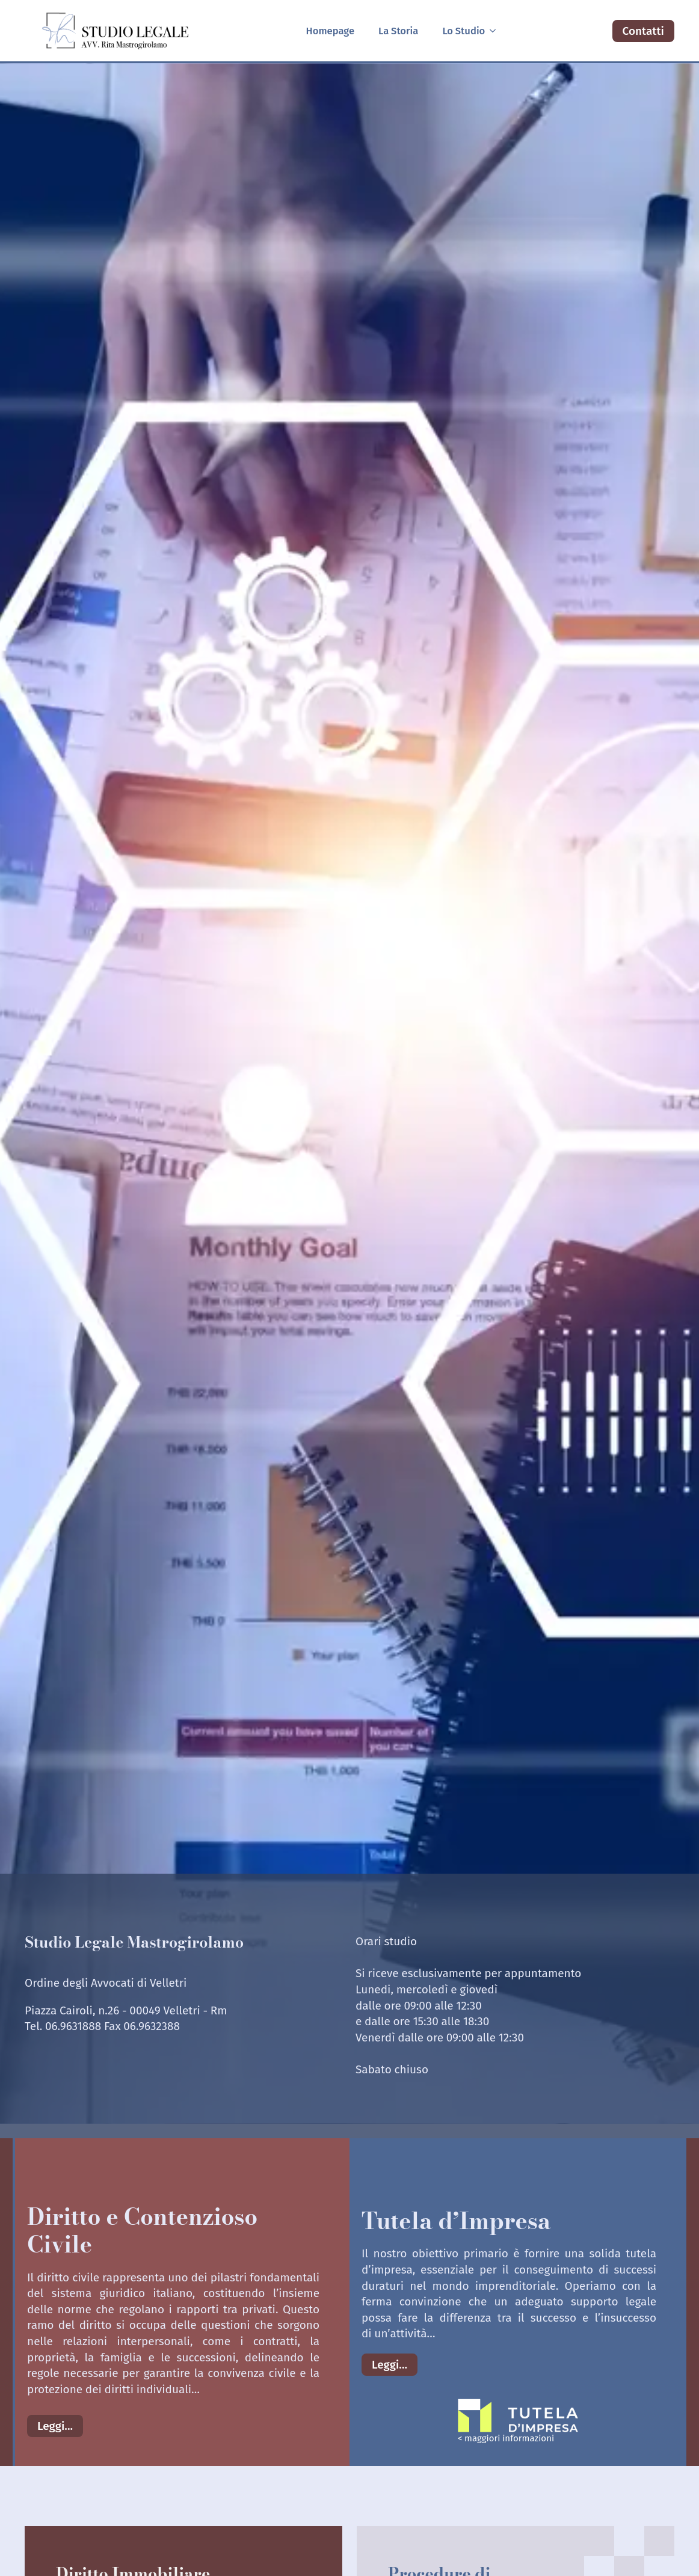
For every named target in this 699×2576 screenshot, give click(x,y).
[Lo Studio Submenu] (496, 31)
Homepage (330, 31)
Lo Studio (463, 31)
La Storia (398, 31)
